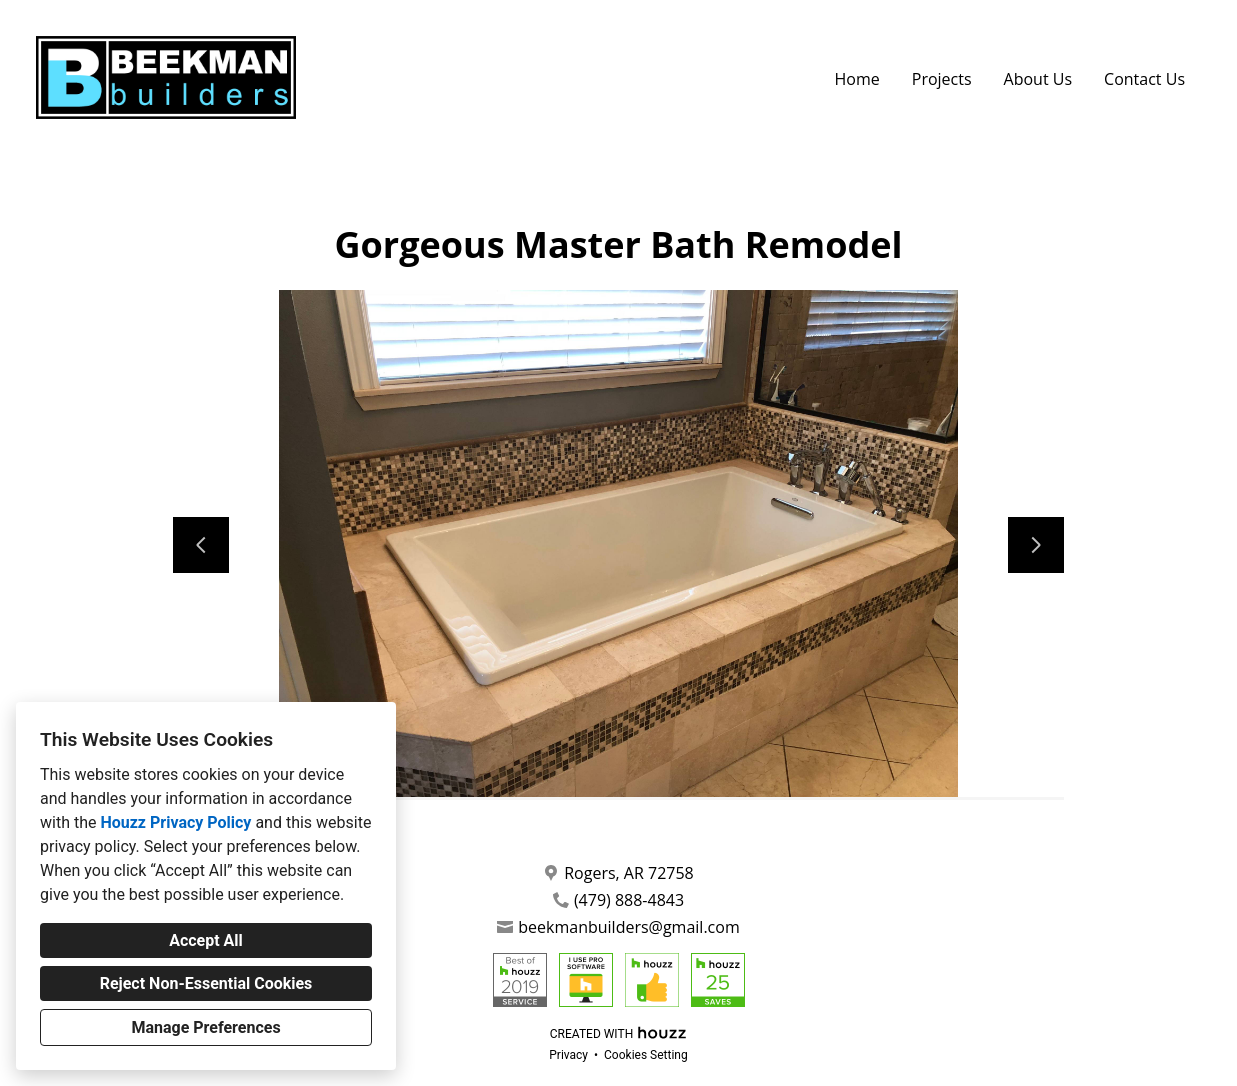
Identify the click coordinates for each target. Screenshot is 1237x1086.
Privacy (568, 1055)
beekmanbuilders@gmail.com (628, 927)
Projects (942, 79)
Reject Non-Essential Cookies (206, 983)
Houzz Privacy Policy (175, 822)
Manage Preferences (205, 1027)
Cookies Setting (646, 1055)
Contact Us (1144, 79)
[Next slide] (1036, 545)
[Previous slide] (201, 545)
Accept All (206, 940)
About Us (1038, 79)
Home (857, 79)
